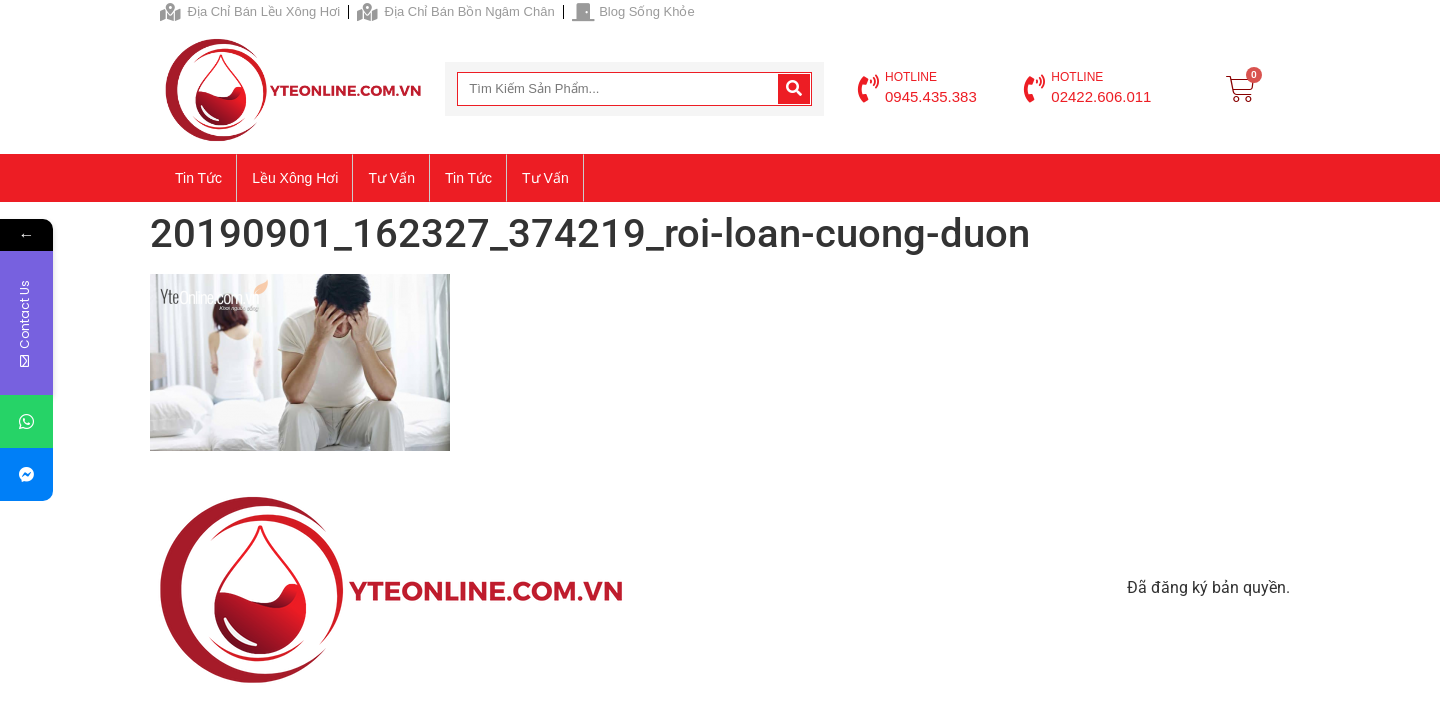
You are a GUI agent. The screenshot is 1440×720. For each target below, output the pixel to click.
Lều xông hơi (295, 178)
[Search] (794, 89)
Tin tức (198, 178)
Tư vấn (391, 178)
